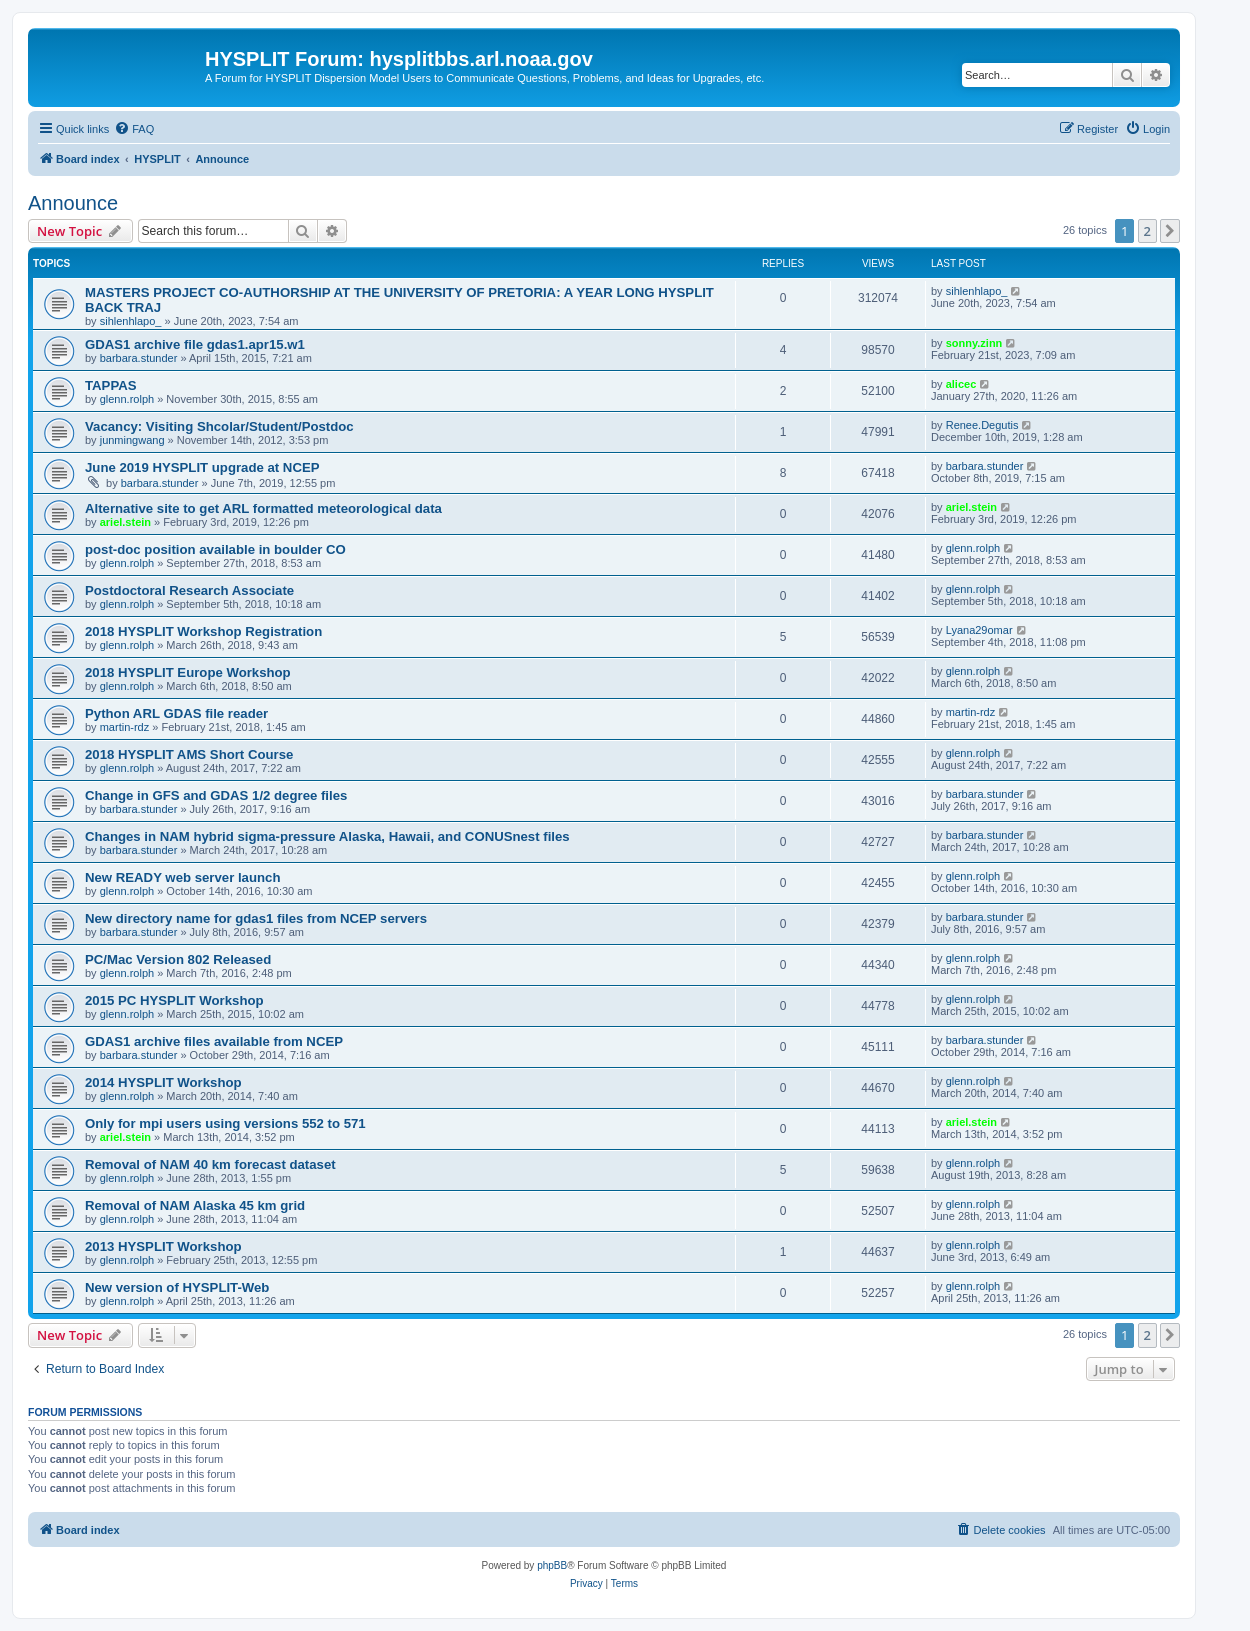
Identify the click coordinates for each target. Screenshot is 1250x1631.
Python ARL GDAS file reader (176, 713)
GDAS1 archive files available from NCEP (214, 1041)
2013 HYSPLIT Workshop (163, 1246)
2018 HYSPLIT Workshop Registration (203, 631)
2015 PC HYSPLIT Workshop (174, 1000)
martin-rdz (125, 727)
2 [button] (1147, 231)
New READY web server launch (182, 877)
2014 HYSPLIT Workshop (163, 1082)
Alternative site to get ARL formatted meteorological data (263, 508)
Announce (73, 203)
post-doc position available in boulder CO (215, 549)
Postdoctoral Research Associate (189, 590)
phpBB (552, 1565)
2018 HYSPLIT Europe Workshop (188, 672)
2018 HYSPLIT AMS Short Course (189, 754)
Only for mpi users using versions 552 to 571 (225, 1123)
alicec (961, 384)
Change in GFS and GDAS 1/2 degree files (216, 795)
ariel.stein (125, 522)
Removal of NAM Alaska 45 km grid (195, 1205)
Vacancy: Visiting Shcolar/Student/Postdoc (219, 426)
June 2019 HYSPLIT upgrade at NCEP (202, 467)
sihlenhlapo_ (131, 321)
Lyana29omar (979, 630)
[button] (1170, 231)
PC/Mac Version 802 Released (178, 959)
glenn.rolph (127, 399)
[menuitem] (134, 129)
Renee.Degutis (982, 425)
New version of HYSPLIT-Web (177, 1287)
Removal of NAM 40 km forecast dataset (210, 1164)
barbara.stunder (139, 358)
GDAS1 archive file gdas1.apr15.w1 (195, 344)
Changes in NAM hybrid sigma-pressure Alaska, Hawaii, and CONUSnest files (327, 836)
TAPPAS (111, 385)
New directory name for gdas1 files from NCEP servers (256, 918)
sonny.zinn (974, 343)
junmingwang (132, 440)
